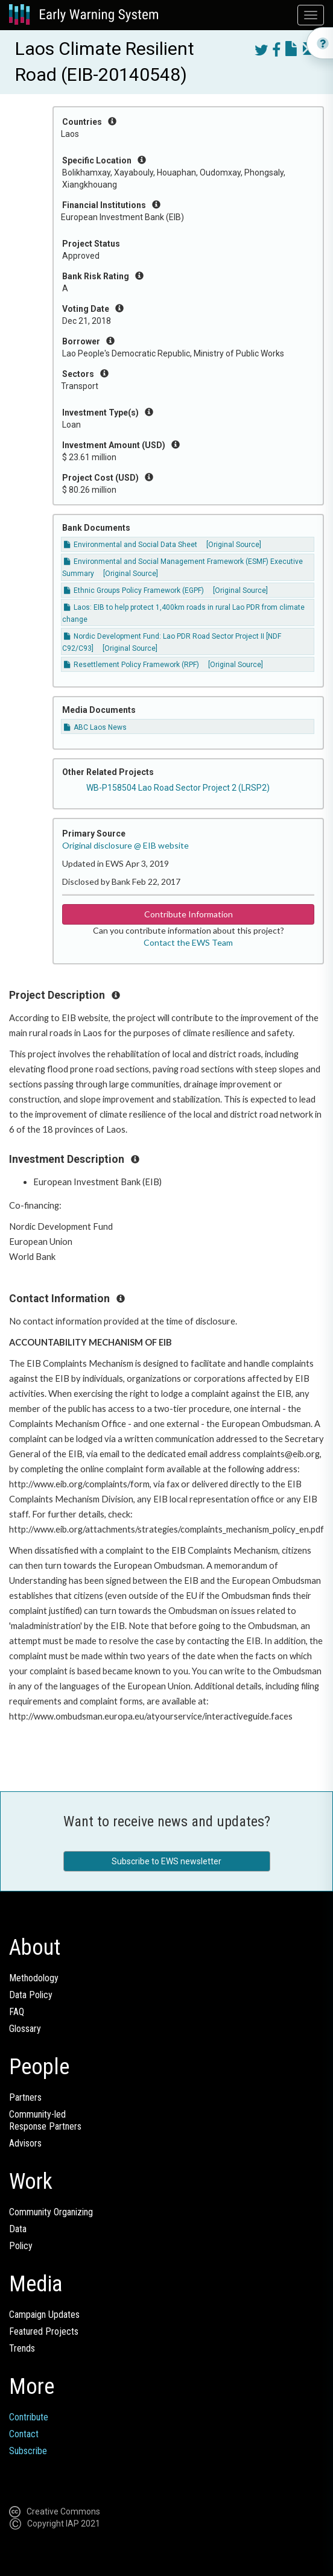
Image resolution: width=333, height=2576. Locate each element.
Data (18, 2229)
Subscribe (28, 2451)
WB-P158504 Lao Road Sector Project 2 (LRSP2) (178, 788)
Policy (21, 2246)
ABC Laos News (95, 727)
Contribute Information (188, 914)
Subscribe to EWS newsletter (166, 1861)
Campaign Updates (44, 2314)
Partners (25, 2097)
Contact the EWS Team (188, 942)
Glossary (25, 2028)
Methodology (34, 1978)
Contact (24, 2434)
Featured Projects (43, 2331)
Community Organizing (51, 2212)
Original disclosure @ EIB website (125, 845)
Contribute (28, 2417)
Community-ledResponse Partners (45, 2120)
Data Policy (30, 1995)
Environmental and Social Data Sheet (130, 544)
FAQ (16, 2011)
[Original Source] (233, 544)
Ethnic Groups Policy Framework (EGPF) (134, 590)
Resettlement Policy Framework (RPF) (131, 664)
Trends (22, 2348)
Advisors (25, 2143)
